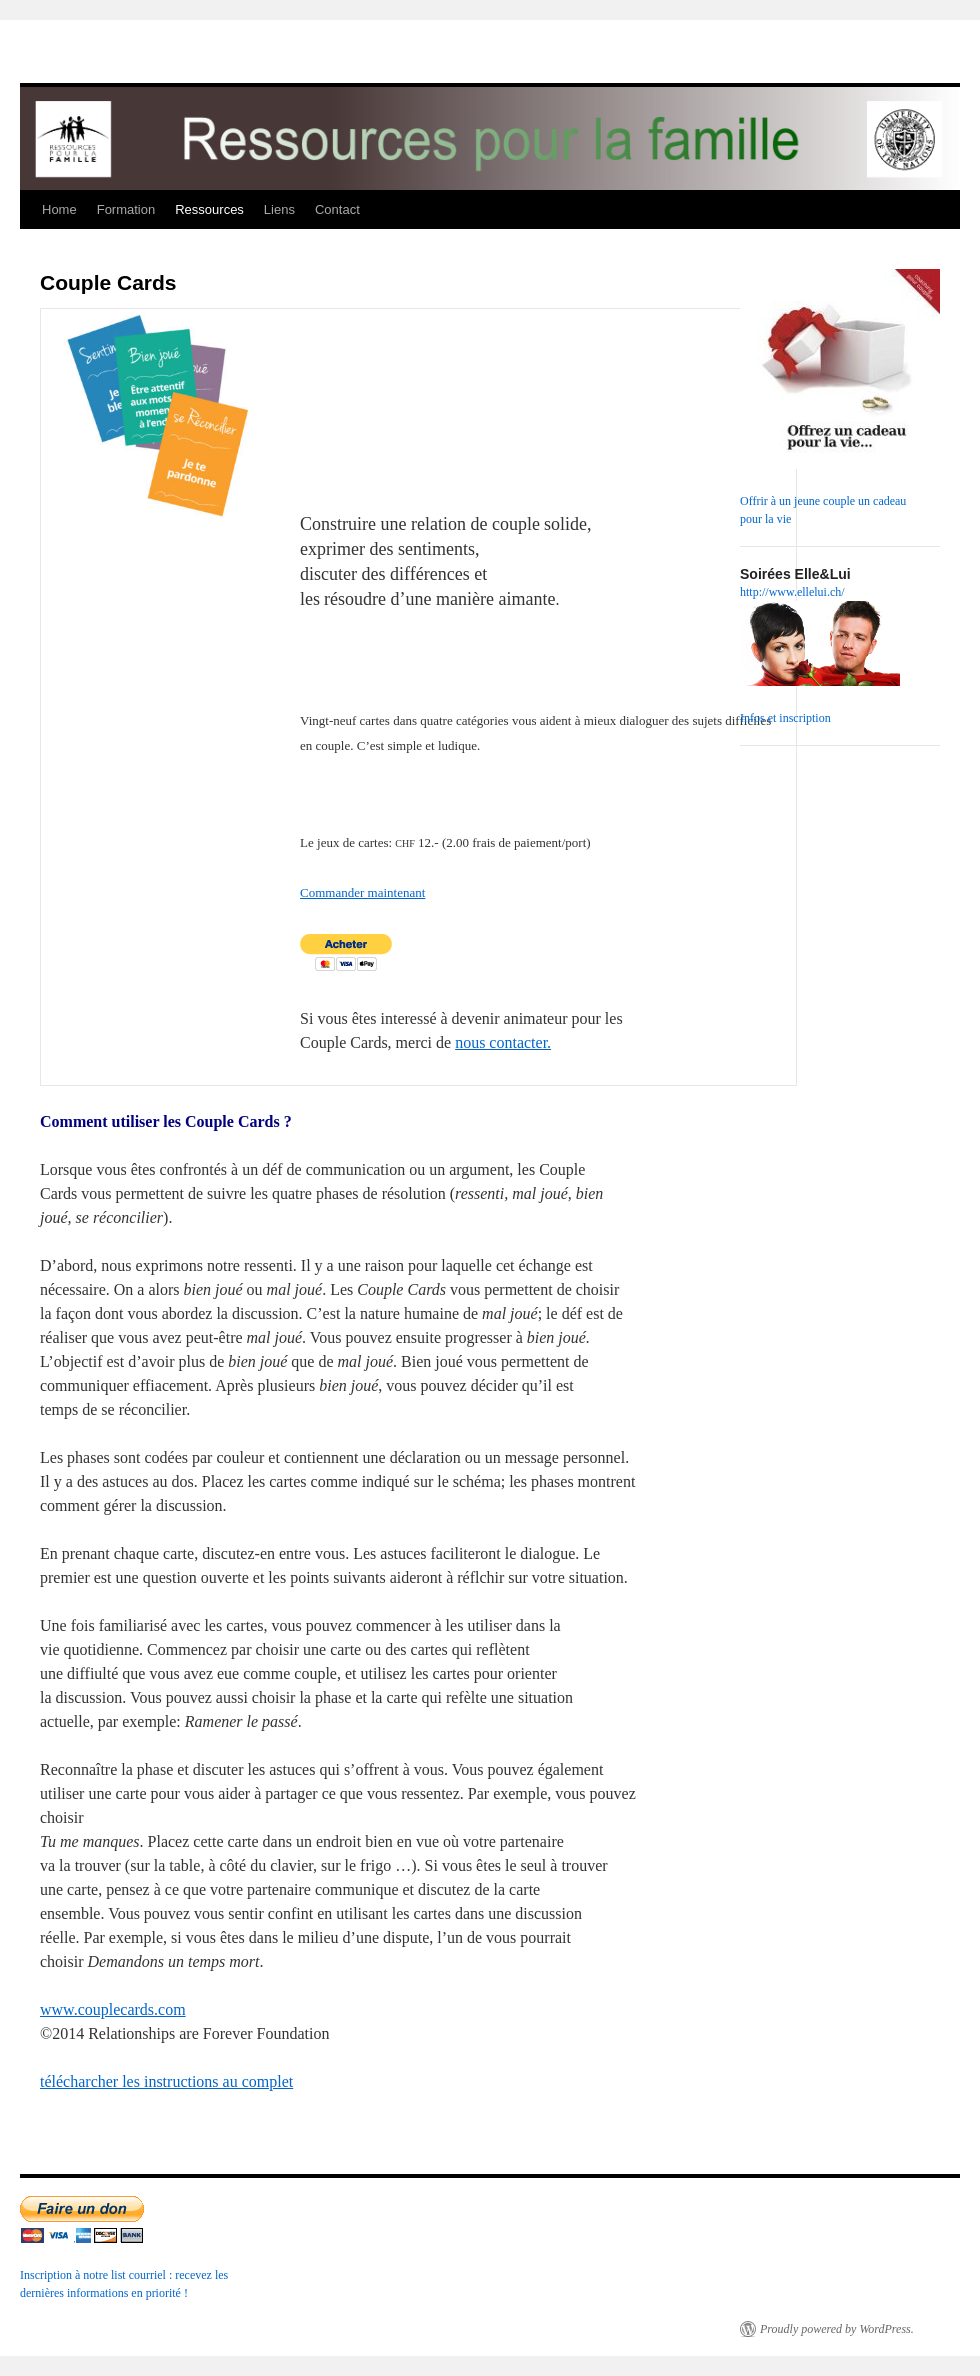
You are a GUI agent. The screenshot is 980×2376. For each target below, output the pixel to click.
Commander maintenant (362, 892)
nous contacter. (503, 1042)
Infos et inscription (785, 718)
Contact (337, 209)
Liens (279, 209)
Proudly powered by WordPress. (837, 2329)
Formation (126, 209)
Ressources (209, 209)
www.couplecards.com (113, 2009)
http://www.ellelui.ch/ (792, 592)
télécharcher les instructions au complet (166, 2081)
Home (59, 209)
